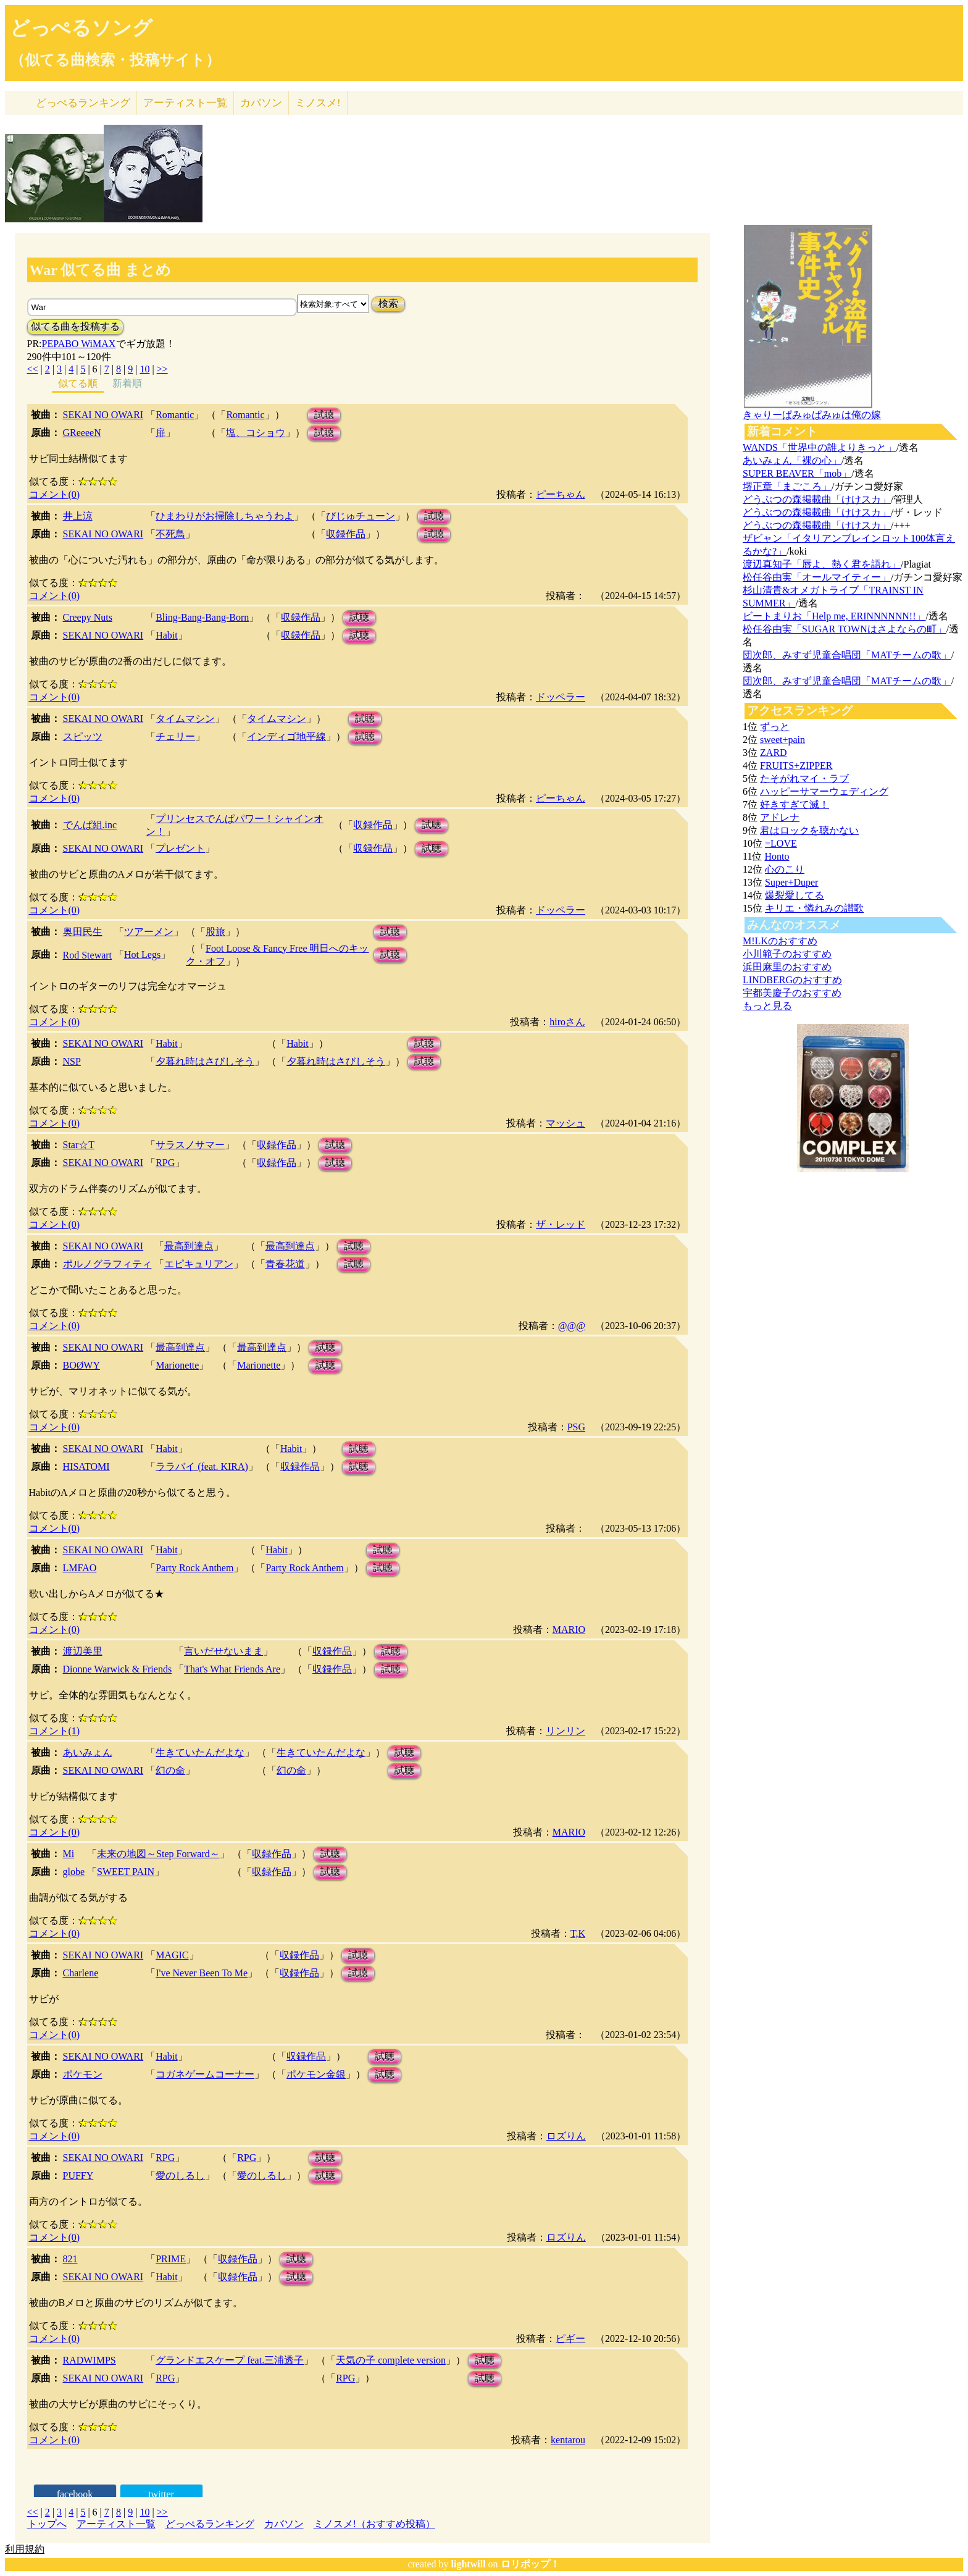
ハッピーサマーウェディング (824, 791)
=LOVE (781, 843)
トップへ (47, 2524)
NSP (72, 1061)
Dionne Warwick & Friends (117, 1669)
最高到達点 (189, 1246)
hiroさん (567, 1022)
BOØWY (81, 1365)
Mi (69, 1853)
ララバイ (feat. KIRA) (202, 1466)
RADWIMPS (89, 2360)
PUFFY (78, 2175)
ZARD (773, 752)
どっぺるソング (81, 28)
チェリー (175, 736)
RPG (165, 1162)
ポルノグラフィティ (107, 1264)
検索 (388, 303)
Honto (776, 856)
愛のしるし (180, 2175)
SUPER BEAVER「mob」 (797, 473)
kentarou (568, 2440)
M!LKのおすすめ (780, 941)
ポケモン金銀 (316, 2074)
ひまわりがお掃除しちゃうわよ (225, 516)
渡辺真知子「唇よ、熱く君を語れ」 (822, 564)
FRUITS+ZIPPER (796, 765)
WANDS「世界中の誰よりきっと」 (819, 447)
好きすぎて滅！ (794, 804)
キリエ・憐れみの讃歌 (814, 908)
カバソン (261, 103)
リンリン (565, 1731)
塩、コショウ (255, 432)
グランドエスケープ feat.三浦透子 (230, 2360)
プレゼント (180, 848)
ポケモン (82, 2074)
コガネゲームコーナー (205, 2074)
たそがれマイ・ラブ (804, 778)
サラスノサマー (190, 1144)
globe (74, 1871)
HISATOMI (86, 1466)
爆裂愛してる (794, 895)
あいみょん (87, 1752)
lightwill (468, 2564)
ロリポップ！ (530, 2564)
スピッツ (82, 736)
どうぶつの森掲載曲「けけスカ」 (817, 499)
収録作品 (345, 534)
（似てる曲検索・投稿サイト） (115, 60)
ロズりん (566, 2136)
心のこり (784, 869)
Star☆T (79, 1144)
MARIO (569, 1629)
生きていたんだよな (200, 1752)
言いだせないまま (223, 1651)
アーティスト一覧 (116, 2524)
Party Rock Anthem (194, 1568)
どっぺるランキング (209, 2524)
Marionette (177, 1365)
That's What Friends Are (232, 1669)
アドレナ (779, 817)
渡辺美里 (82, 1651)
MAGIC (172, 1955)
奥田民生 (82, 931)
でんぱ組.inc (90, 825)
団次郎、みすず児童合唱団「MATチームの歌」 (847, 655)
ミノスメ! (318, 103)
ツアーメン (148, 931)
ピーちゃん (560, 494)
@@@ (571, 1325)
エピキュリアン (198, 1264)
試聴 (324, 414)
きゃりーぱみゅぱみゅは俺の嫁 (812, 414)
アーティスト (185, 103)
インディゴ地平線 (286, 736)
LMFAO (80, 1568)
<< (32, 369)
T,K (577, 1933)
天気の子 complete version (391, 2360)
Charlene (81, 1973)
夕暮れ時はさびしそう (205, 1061)
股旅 (215, 931)
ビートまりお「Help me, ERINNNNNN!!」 (834, 616)
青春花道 (285, 1264)
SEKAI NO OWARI (103, 414)
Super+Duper (791, 882)
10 (144, 369)
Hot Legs (142, 954)
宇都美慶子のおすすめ (792, 993)
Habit (167, 635)
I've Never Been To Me (202, 1973)
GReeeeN (82, 432)
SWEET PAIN (125, 1871)
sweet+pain (782, 739)
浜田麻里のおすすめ (787, 967)
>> (162, 369)
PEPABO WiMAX (79, 343)
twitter (161, 2494)
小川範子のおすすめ (787, 954)
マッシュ (565, 1123)
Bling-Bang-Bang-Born (202, 617)
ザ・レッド (560, 1224)
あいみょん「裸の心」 (792, 460)
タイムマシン (185, 718)
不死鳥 (170, 534)
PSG (576, 1427)
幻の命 (170, 1770)
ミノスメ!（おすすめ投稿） (374, 2524)
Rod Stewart (87, 955)
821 (70, 2259)
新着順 (127, 383)
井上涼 (78, 516)
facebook (75, 2494)
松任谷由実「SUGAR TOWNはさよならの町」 (844, 629)
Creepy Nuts (87, 617)
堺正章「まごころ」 (787, 486)
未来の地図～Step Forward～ (158, 1853)
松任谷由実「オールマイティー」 (817, 577)
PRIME (171, 2259)
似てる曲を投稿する (75, 326)
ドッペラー (560, 697)
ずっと (775, 726)
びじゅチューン (360, 516)
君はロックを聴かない (809, 830)
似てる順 (78, 383)
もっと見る (767, 1006)
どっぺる (83, 103)
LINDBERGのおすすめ (792, 980)
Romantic (175, 414)
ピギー (570, 2338)
